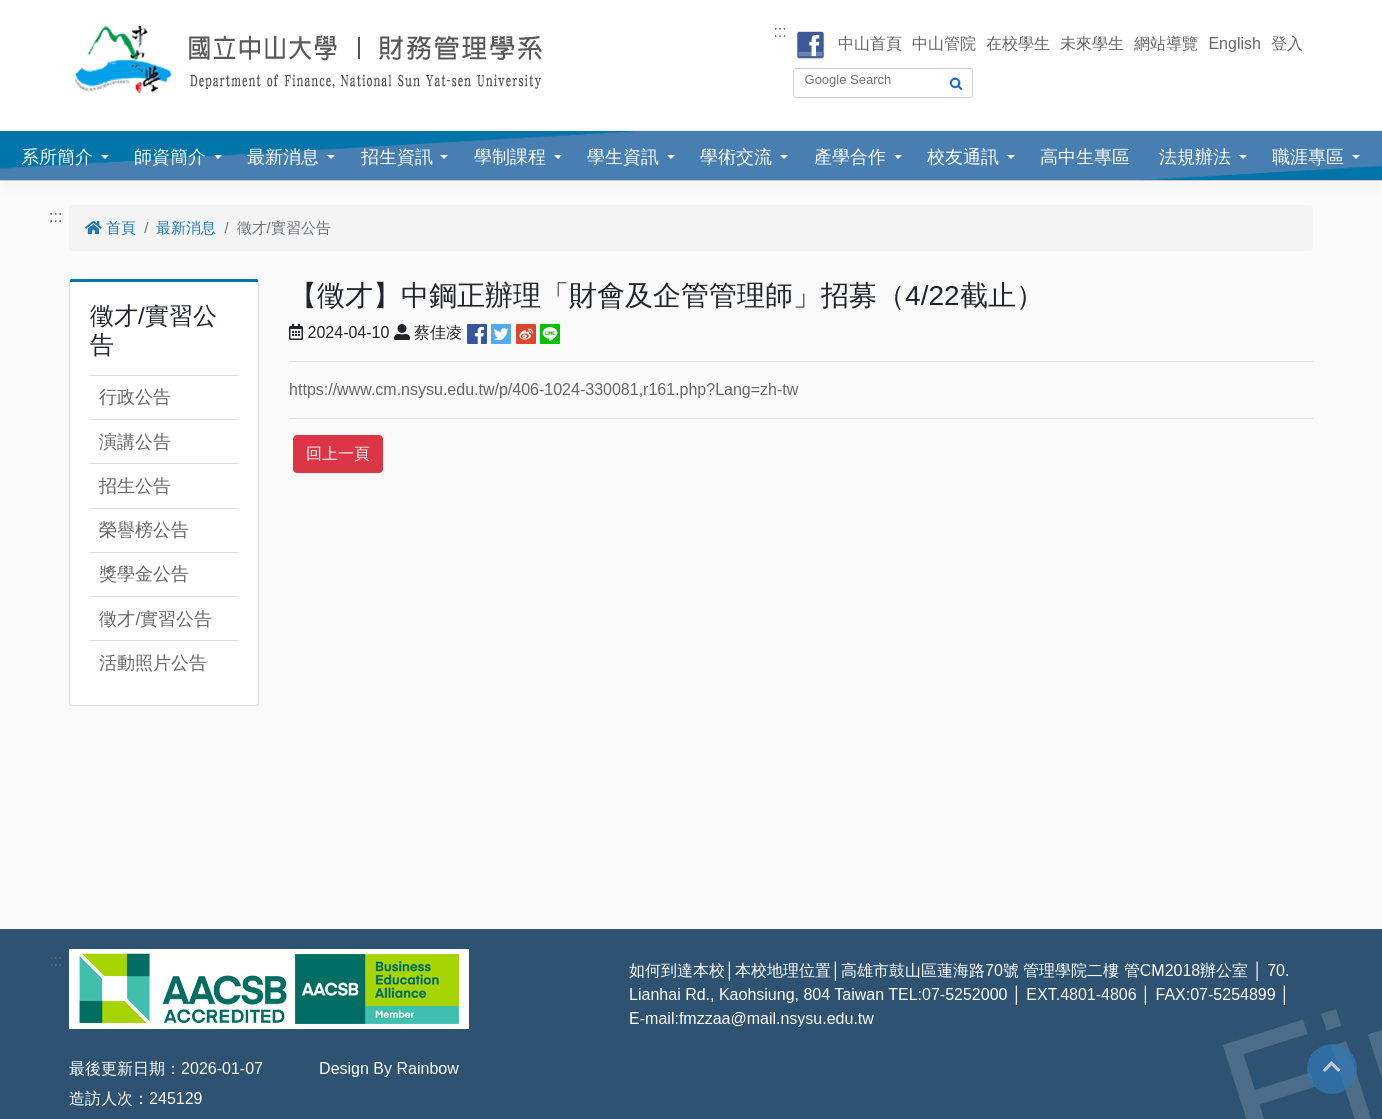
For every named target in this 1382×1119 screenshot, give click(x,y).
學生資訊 (623, 157)
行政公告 (135, 397)
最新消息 (283, 157)
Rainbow (427, 1068)
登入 (1287, 43)
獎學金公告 (144, 574)
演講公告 (135, 442)
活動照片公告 (153, 663)
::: (779, 31)
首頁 (110, 227)
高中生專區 (1085, 157)
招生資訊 (397, 157)
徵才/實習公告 (155, 619)
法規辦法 (1195, 157)
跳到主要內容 (48, 11)
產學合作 (850, 157)
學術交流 (736, 157)
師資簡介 (170, 157)
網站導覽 (1166, 43)
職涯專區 (1308, 157)
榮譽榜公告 (144, 530)
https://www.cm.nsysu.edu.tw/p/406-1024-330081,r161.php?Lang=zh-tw (543, 389)
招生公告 (135, 486)
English (1234, 43)
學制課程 (510, 157)
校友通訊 (963, 157)
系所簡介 (57, 157)
